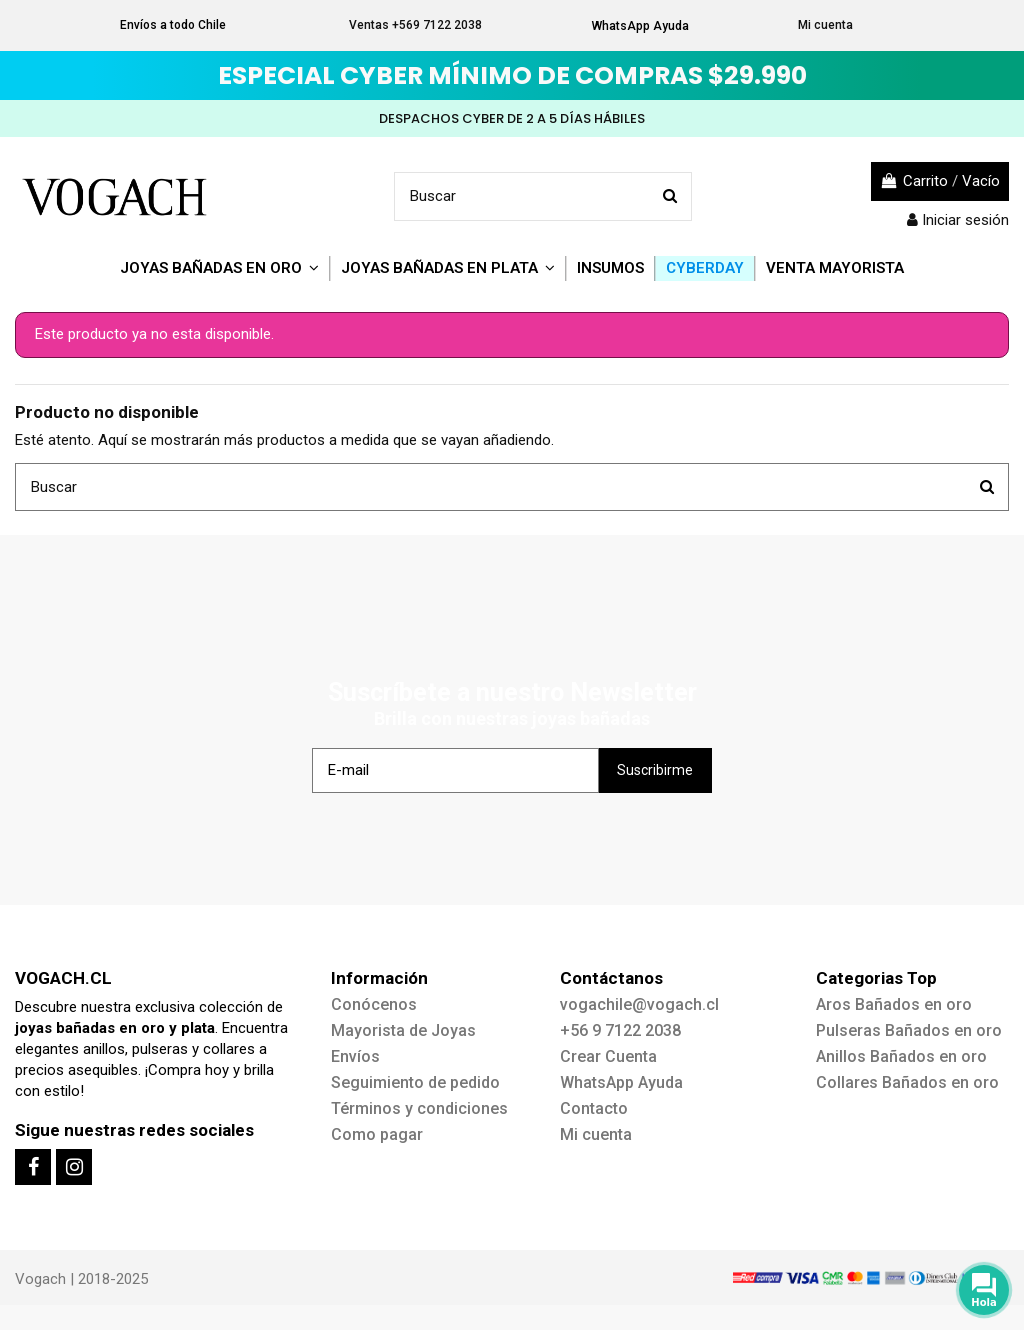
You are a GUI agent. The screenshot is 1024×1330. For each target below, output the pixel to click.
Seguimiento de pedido (415, 1082)
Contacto (594, 1108)
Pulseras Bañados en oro (909, 1030)
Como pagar (377, 1134)
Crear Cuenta (608, 1056)
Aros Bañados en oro (894, 1004)
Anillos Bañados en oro (901, 1056)
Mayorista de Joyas (403, 1030)
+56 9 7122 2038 (620, 1030)
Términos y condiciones (419, 1108)
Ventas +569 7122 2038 (415, 25)
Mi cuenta (825, 25)
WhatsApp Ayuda (640, 26)
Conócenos (374, 1004)
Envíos (355, 1056)
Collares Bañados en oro (907, 1082)
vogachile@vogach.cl (639, 1004)
